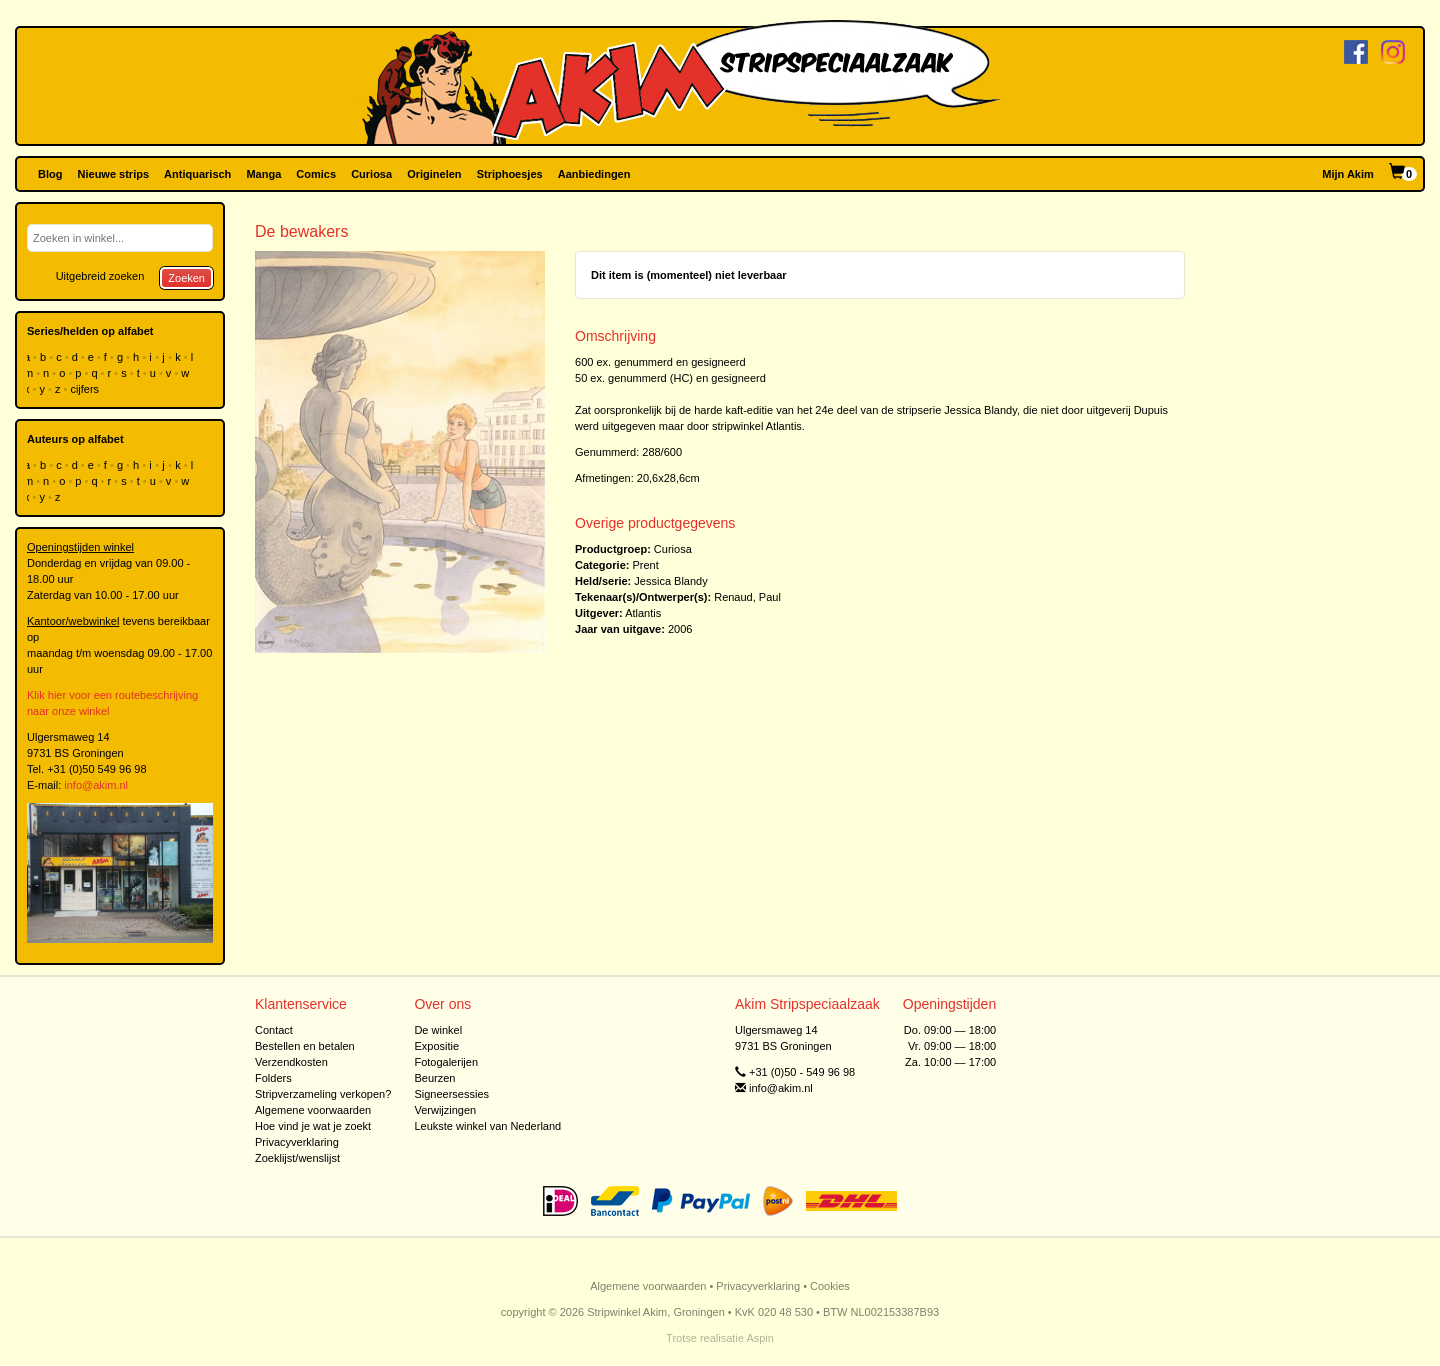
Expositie (436, 1046)
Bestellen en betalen (305, 1046)
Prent (645, 565)
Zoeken (186, 278)
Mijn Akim (1348, 174)
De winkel (438, 1030)
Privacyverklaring (297, 1142)
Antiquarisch (197, 174)
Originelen (434, 174)
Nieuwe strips (114, 174)
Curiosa (371, 174)
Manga (263, 174)
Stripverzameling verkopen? (323, 1094)
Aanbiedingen (594, 174)
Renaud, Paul (747, 597)
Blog (50, 174)
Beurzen (434, 1078)
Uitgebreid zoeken (100, 276)
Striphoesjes (510, 174)
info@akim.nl (96, 785)
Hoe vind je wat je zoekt (313, 1126)
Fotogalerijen (446, 1062)
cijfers (86, 389)
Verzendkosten (291, 1062)
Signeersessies (451, 1094)
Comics (316, 174)
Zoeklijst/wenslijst (297, 1158)
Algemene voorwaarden (313, 1110)
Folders (273, 1078)
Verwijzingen (445, 1110)
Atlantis (643, 613)
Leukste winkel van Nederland (487, 1126)
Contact (274, 1030)
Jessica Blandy (670, 581)
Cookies (830, 1286)
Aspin (760, 1338)
